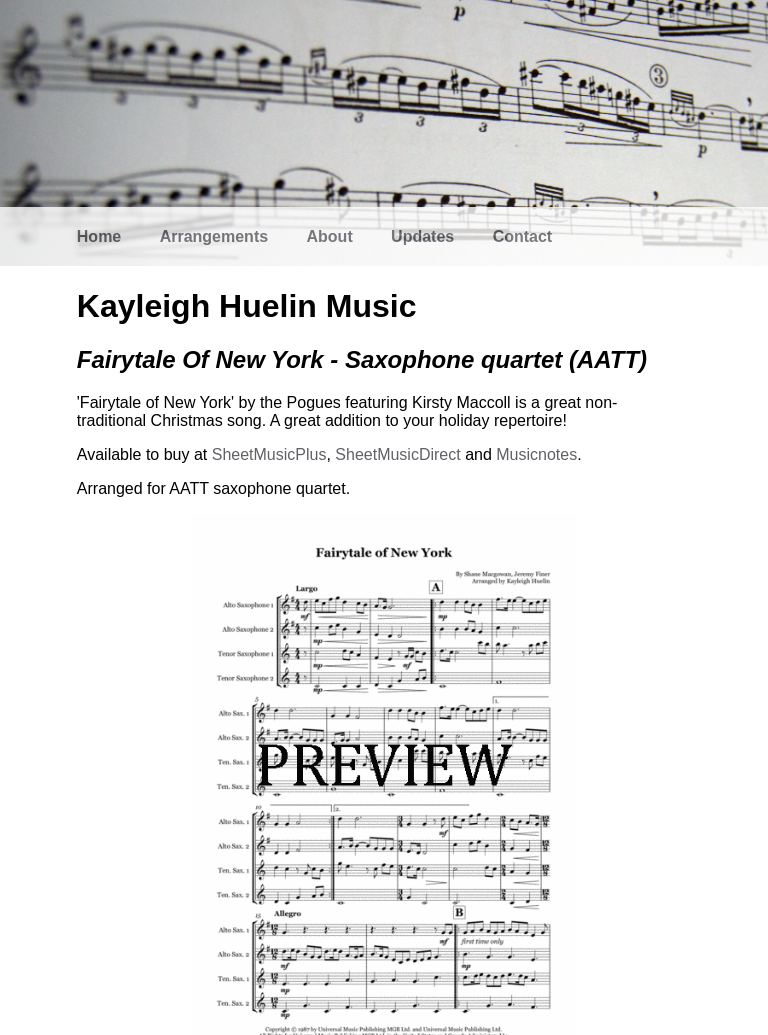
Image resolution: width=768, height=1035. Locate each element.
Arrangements (214, 236)
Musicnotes (536, 454)
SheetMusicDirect (397, 454)
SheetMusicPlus (269, 454)
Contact (523, 236)
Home (99, 236)
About (330, 236)
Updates (422, 236)
